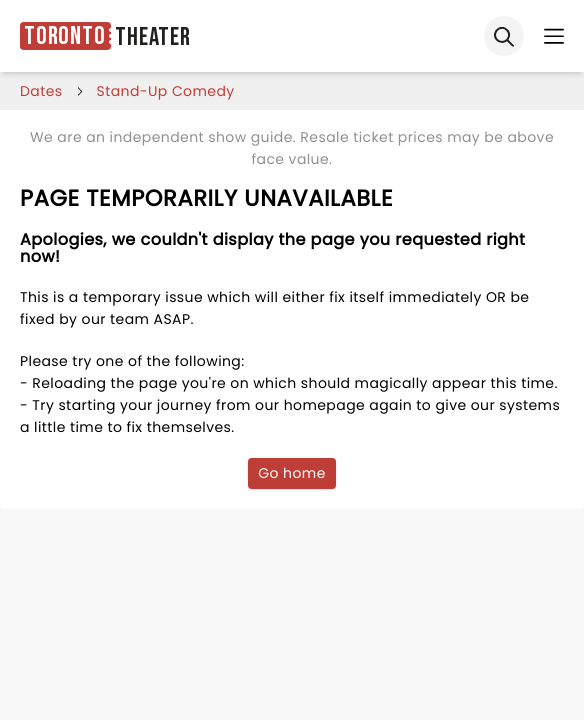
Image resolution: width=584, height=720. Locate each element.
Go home (292, 473)
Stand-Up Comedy (166, 91)
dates (41, 91)
